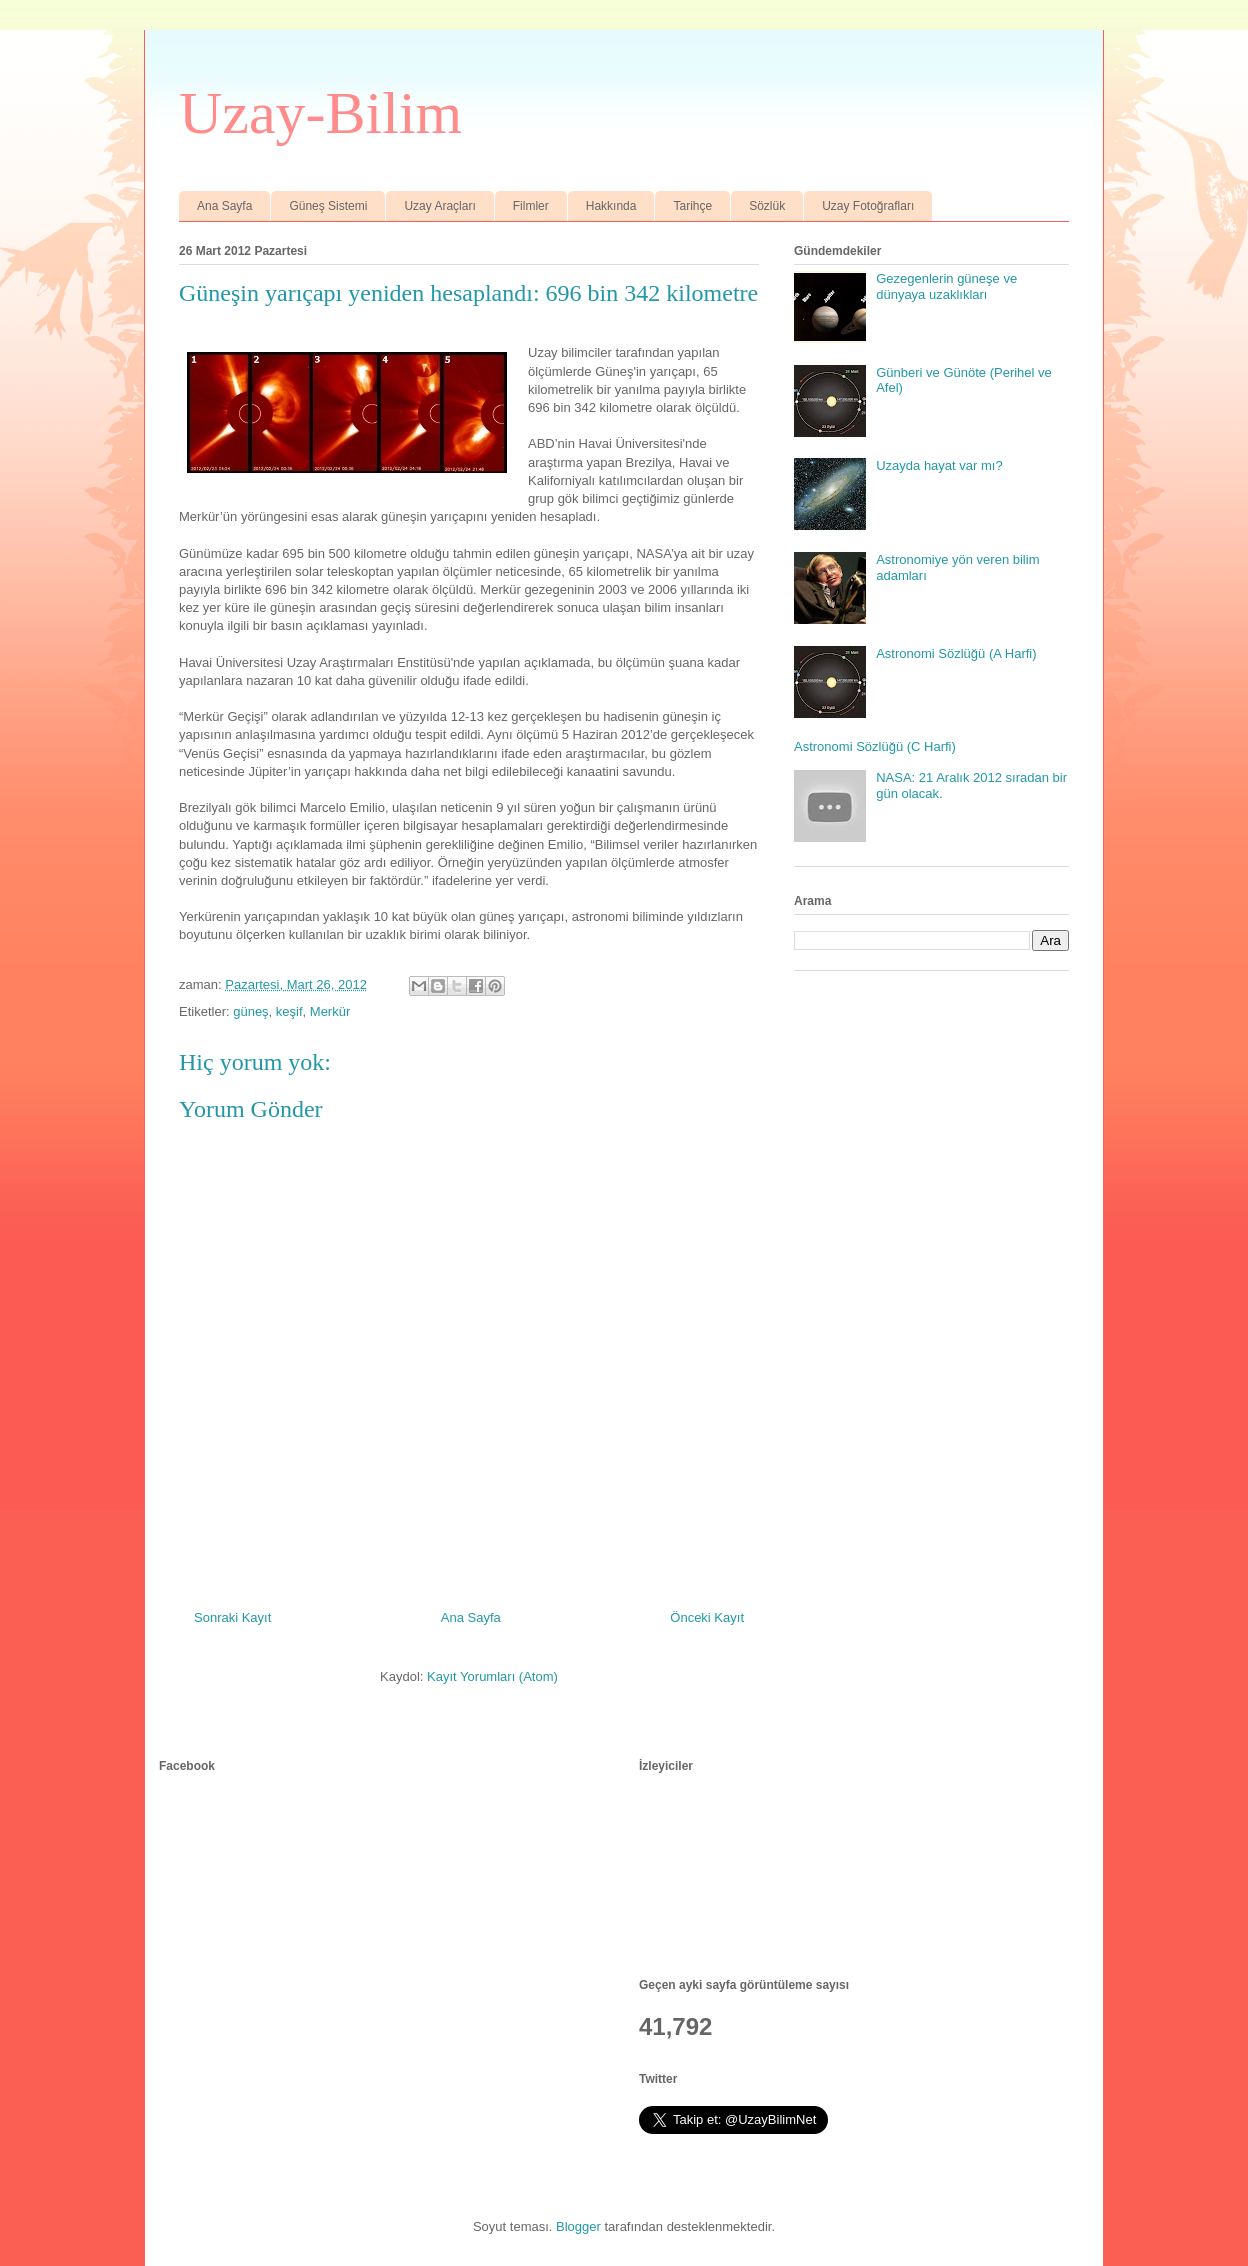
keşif (289, 1011)
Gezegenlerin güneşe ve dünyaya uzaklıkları (946, 286)
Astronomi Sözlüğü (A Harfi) (956, 653)
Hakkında (611, 206)
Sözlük (767, 206)
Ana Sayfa (224, 206)
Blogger (578, 2226)
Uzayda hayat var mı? (939, 465)
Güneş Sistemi (328, 206)
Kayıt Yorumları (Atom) (492, 1676)
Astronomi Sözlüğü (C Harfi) (875, 746)
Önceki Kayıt (707, 1617)
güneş (250, 1011)
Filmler (531, 206)
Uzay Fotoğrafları (868, 206)
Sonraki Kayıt (232, 1617)
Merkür (330, 1011)
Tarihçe (692, 206)
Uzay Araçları (439, 206)
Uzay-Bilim (320, 113)
